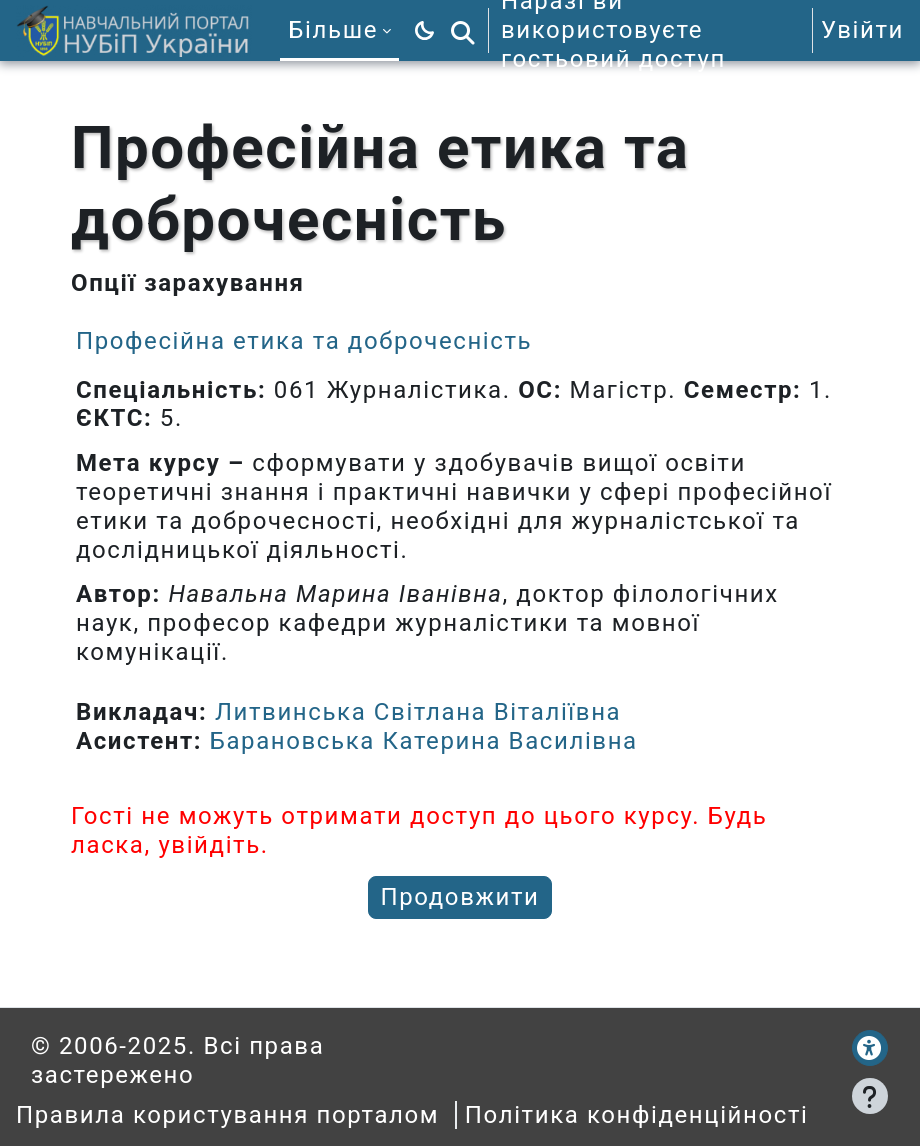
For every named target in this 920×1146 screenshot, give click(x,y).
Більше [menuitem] (333, 30)
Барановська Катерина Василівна (424, 741)
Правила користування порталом (227, 1115)
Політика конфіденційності (637, 1115)
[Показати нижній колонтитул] (870, 1096)
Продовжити (460, 897)
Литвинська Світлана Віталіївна (418, 712)
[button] (463, 30)
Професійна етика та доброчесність (304, 341)
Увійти (862, 30)
